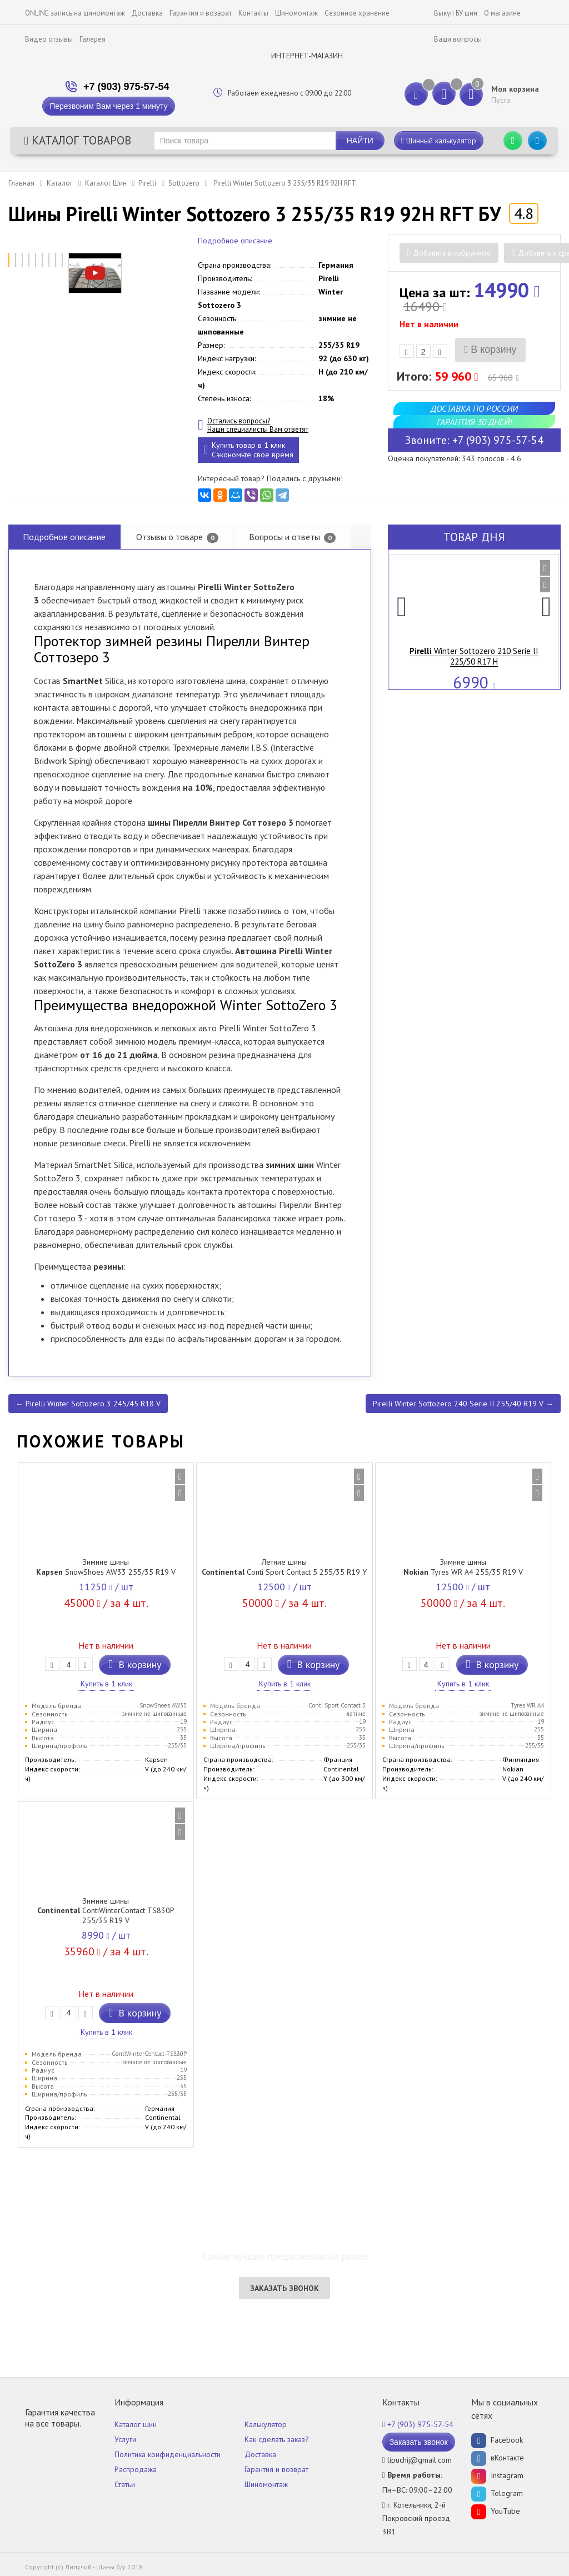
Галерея (92, 39)
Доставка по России (474, 408)
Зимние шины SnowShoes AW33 (106, 1567)
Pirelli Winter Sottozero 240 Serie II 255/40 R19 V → (463, 1404)
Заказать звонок (284, 2288)
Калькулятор (265, 2424)
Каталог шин (135, 2424)
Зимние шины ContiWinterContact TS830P (105, 1910)
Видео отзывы (49, 39)
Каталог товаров (77, 140)
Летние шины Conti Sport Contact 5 (284, 1567)
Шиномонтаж (296, 13)
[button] (402, 613)
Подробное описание (235, 241)
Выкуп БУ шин (455, 13)
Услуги (125, 2439)
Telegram (497, 2493)
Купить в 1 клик (106, 1684)
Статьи (124, 2484)
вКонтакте (497, 2458)
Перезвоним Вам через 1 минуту (108, 106)
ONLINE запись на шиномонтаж (75, 13)
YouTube (495, 2511)
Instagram (497, 2475)
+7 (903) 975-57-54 (126, 86)
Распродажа (135, 2469)
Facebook (497, 2440)
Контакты (253, 13)
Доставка (147, 13)
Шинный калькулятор (438, 141)
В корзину (491, 349)
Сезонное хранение (357, 13)
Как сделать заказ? (276, 2439)
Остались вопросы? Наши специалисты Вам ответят (257, 425)
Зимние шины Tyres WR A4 (463, 1567)
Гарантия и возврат (200, 13)
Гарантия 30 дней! (474, 421)
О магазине (502, 13)
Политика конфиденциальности (167, 2454)
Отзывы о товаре (177, 537)
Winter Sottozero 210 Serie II (474, 656)
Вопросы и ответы (292, 537)
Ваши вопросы (458, 39)
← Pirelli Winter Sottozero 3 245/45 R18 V (88, 1404)
